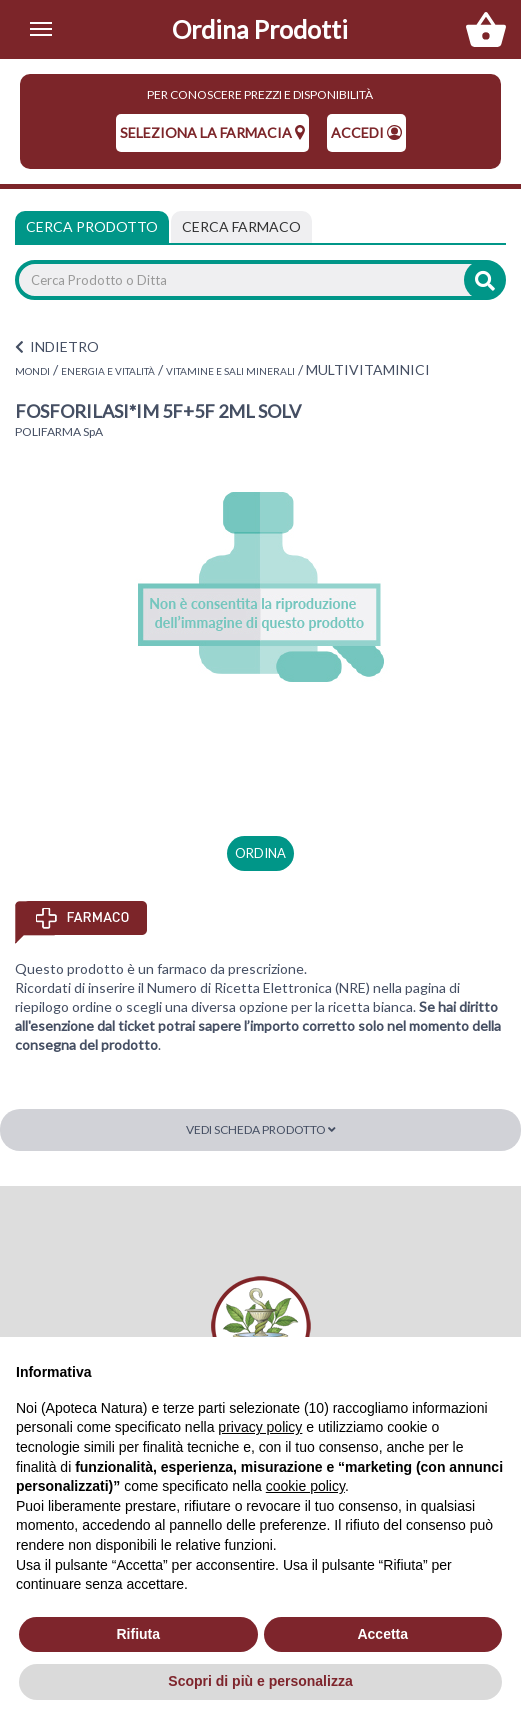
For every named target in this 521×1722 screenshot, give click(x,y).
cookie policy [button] (305, 1486)
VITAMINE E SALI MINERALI (230, 371)
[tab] (241, 227)
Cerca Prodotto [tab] (92, 226)
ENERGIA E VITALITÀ (108, 371)
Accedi (366, 132)
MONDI (32, 371)
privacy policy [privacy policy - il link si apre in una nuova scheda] (260, 1427)
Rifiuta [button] (138, 1634)
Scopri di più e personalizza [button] (260, 1681)
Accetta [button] (382, 1634)
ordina (260, 853)
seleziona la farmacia (212, 132)
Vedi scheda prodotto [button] (261, 1129)
